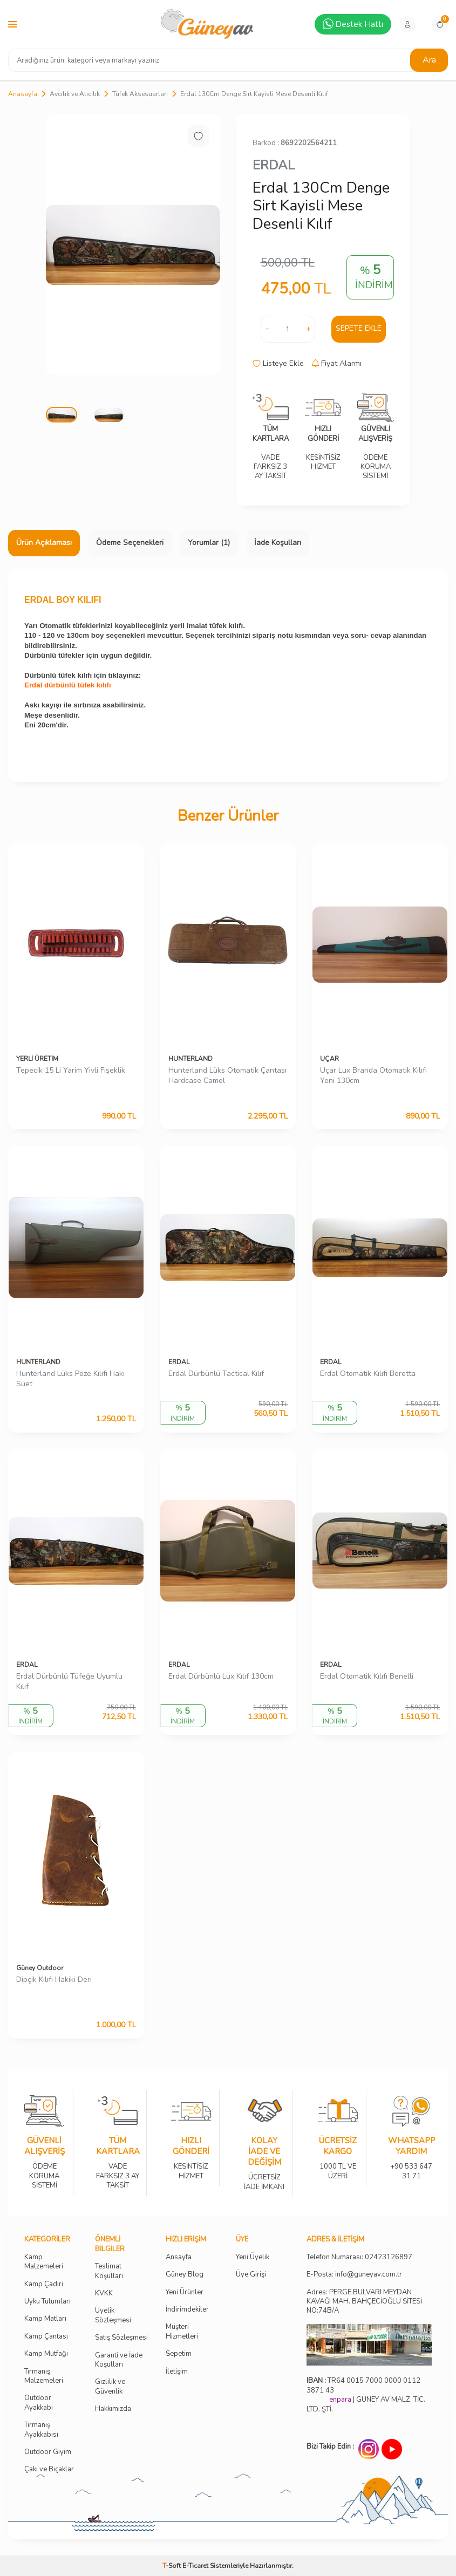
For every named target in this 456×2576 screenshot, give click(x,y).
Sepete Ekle (359, 328)
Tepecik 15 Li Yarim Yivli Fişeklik (70, 1070)
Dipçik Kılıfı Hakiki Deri (54, 1980)
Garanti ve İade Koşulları (118, 2360)
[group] (133, 244)
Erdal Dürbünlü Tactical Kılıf (216, 1374)
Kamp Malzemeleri (43, 2262)
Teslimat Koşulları (109, 2271)
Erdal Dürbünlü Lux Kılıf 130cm (221, 1676)
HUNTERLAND (190, 1058)
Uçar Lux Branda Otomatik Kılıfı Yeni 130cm (373, 1076)
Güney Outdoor (39, 1968)
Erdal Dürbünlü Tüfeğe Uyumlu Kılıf (69, 1682)
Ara (429, 60)
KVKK (104, 2293)
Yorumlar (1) (209, 542)
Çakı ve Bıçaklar (49, 2469)
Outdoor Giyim (47, 2452)
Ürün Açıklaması (44, 542)
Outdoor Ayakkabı (38, 2403)
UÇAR (329, 1058)
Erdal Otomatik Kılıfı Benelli (366, 1676)
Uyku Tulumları (47, 2301)
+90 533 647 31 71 (411, 2164)
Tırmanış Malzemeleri (43, 2376)
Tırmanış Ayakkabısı (41, 2430)
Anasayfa (22, 94)
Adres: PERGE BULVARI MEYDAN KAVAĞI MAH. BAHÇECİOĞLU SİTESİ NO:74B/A (364, 2301)
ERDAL (274, 165)
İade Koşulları (277, 542)
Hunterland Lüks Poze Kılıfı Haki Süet (70, 1379)
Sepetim (179, 2354)
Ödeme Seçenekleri (130, 542)
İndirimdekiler (187, 2309)
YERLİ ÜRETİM (37, 1058)
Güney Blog (184, 2274)
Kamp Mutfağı (46, 2354)
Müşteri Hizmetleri (182, 2331)
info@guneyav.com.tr (368, 2274)
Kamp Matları (45, 2318)
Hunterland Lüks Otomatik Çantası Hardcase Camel (227, 1076)
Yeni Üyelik (252, 2257)
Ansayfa (179, 2257)
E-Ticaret (195, 2565)
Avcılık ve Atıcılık (75, 94)
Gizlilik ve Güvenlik (110, 2386)
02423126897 (388, 2257)
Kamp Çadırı (43, 2284)
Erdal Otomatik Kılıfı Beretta (368, 1374)
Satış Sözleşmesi (121, 2337)
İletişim (177, 2371)
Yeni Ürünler (184, 2292)
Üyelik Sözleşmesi (113, 2315)
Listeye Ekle (278, 364)
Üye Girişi (251, 2274)
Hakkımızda (113, 2409)
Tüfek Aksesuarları (140, 94)
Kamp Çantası (46, 2336)
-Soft (172, 2565)
